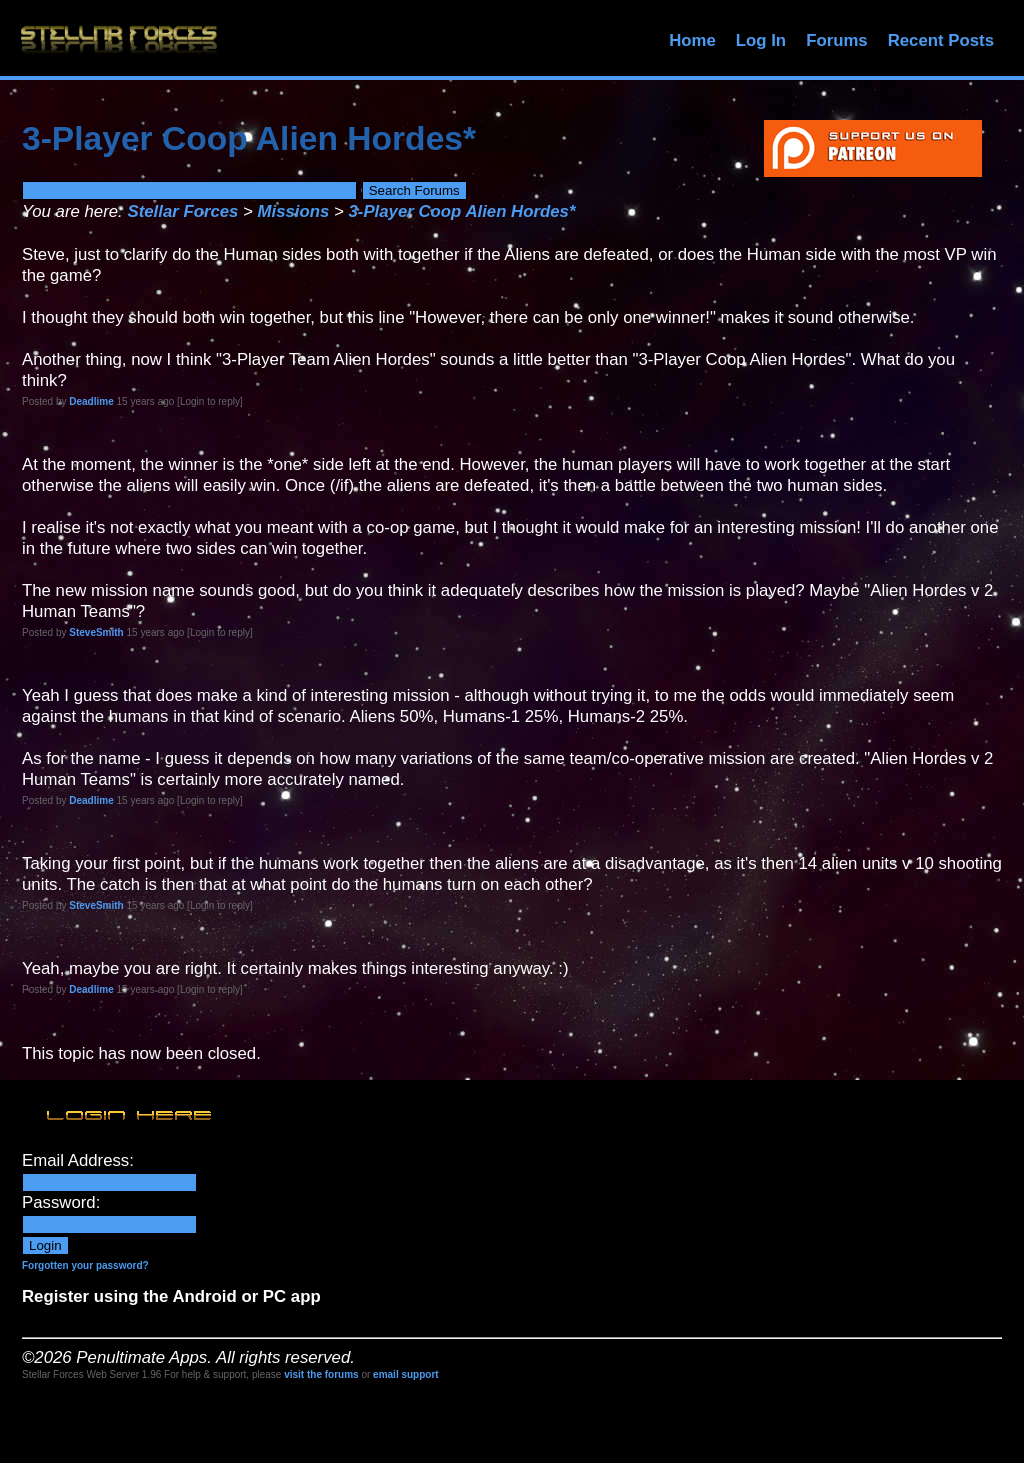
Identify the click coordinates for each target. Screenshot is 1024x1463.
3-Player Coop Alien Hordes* (462, 211)
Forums (837, 40)
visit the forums (321, 1374)
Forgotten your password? (85, 1265)
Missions (294, 211)
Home (692, 40)
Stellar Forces (182, 211)
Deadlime (91, 401)
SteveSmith (96, 632)
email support (406, 1374)
